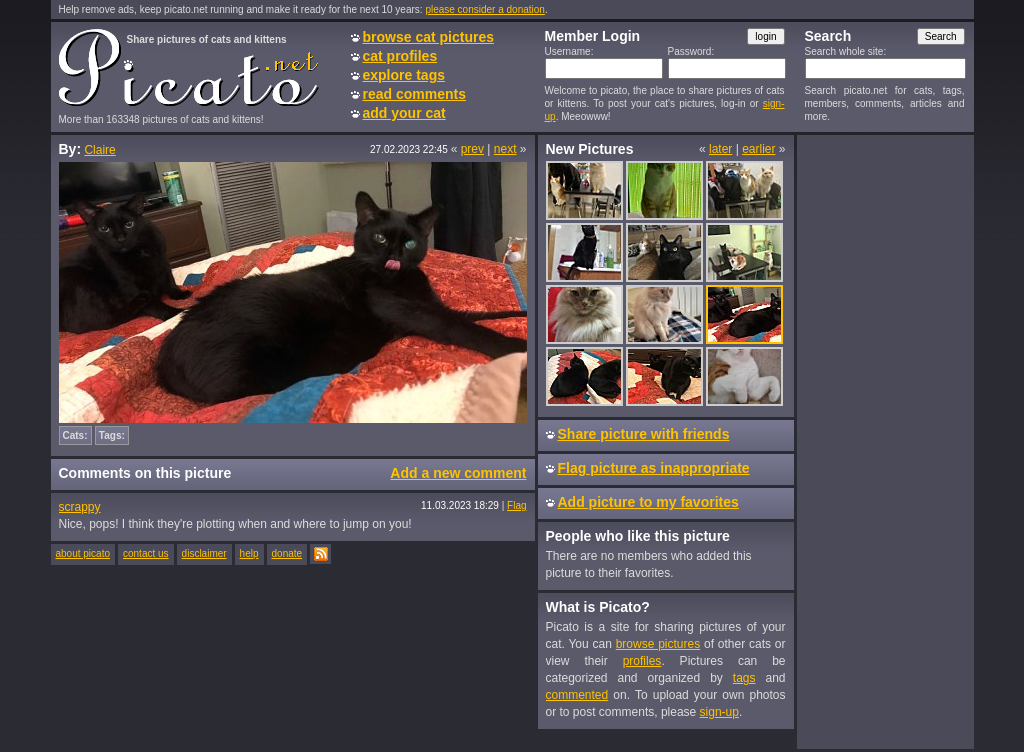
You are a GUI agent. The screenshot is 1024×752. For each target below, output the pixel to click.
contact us (146, 553)
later (720, 149)
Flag (516, 505)
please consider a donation (485, 9)
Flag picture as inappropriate (654, 468)
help (249, 553)
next (505, 149)
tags (744, 678)
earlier (758, 149)
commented (577, 695)
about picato (83, 553)
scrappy (80, 507)
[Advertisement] (885, 441)
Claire (99, 150)
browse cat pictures (429, 37)
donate (287, 553)
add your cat (404, 113)
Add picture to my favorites (648, 502)
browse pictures (658, 644)
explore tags (404, 75)
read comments (414, 94)
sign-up (719, 712)
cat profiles (400, 56)
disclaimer (204, 553)
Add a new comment (458, 473)
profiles (642, 661)
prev (472, 149)
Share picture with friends (644, 434)
